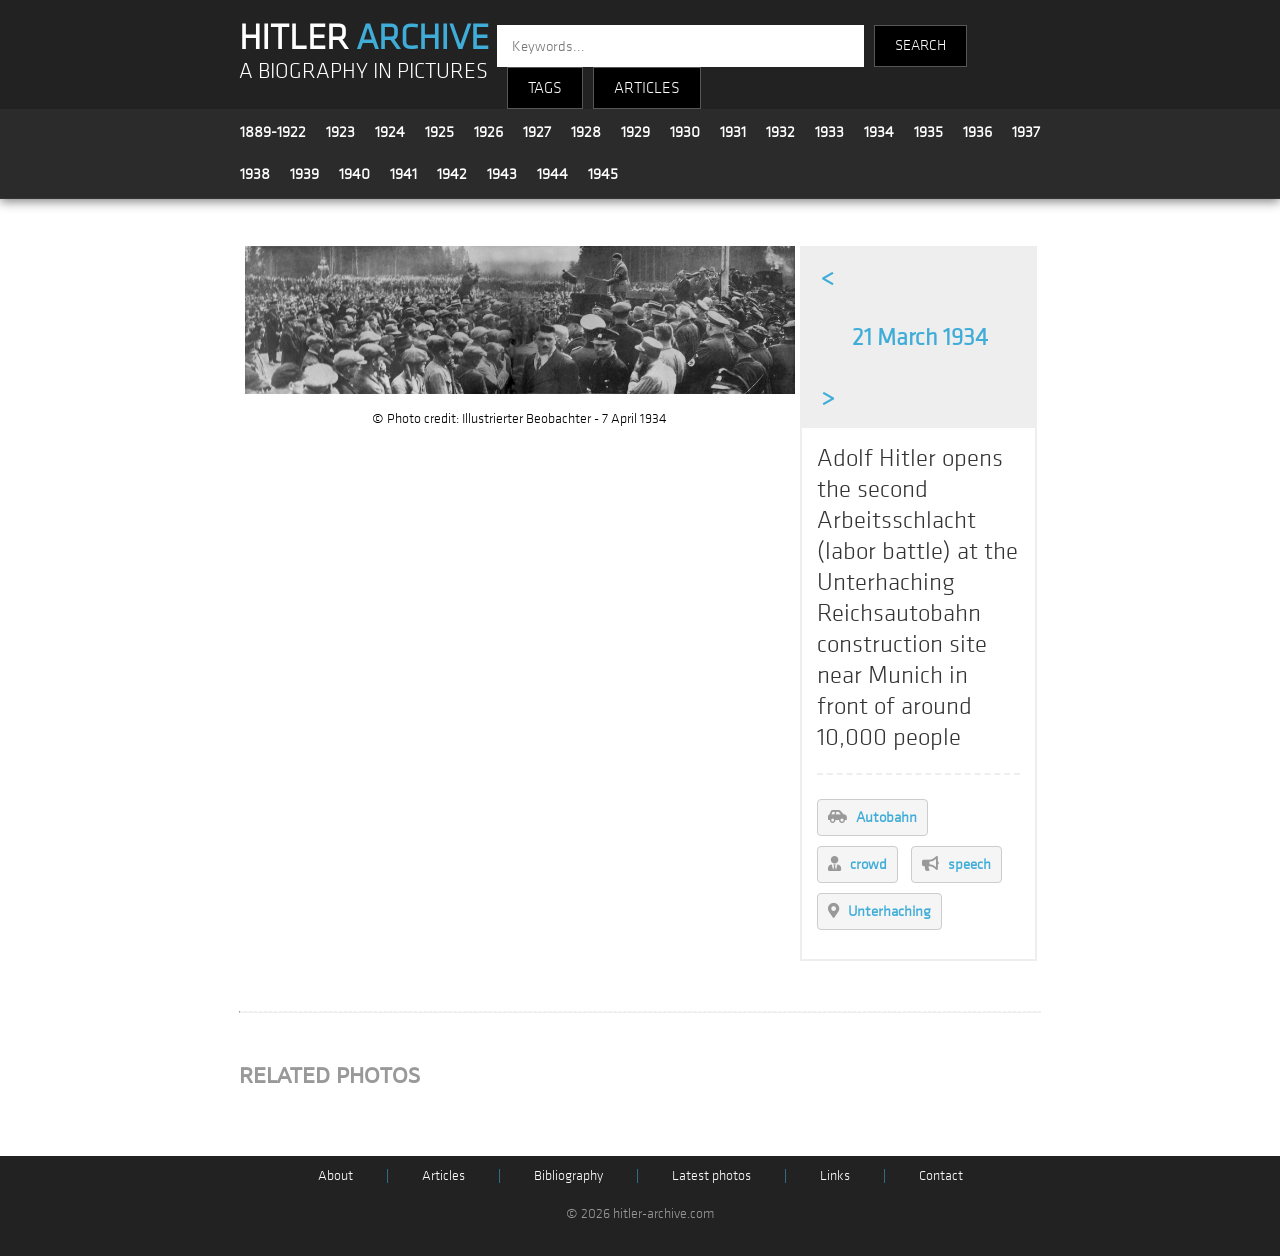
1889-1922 (273, 132)
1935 (928, 132)
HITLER (364, 38)
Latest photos (711, 1175)
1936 (977, 132)
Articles (443, 1175)
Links (835, 1175)
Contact (941, 1175)
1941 (403, 174)
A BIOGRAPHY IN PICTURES (363, 71)
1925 (439, 132)
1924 (390, 132)
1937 (1026, 132)
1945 (603, 174)
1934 (879, 132)
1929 (635, 132)
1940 (354, 174)
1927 (537, 132)
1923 (340, 132)
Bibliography (568, 1175)
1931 (733, 132)
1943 (502, 174)
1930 (685, 132)
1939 (304, 174)
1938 (255, 174)
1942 (452, 174)
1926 (488, 132)
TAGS (545, 88)
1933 (829, 132)
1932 (780, 132)
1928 (586, 132)
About (335, 1175)
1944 (552, 174)
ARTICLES (647, 88)
